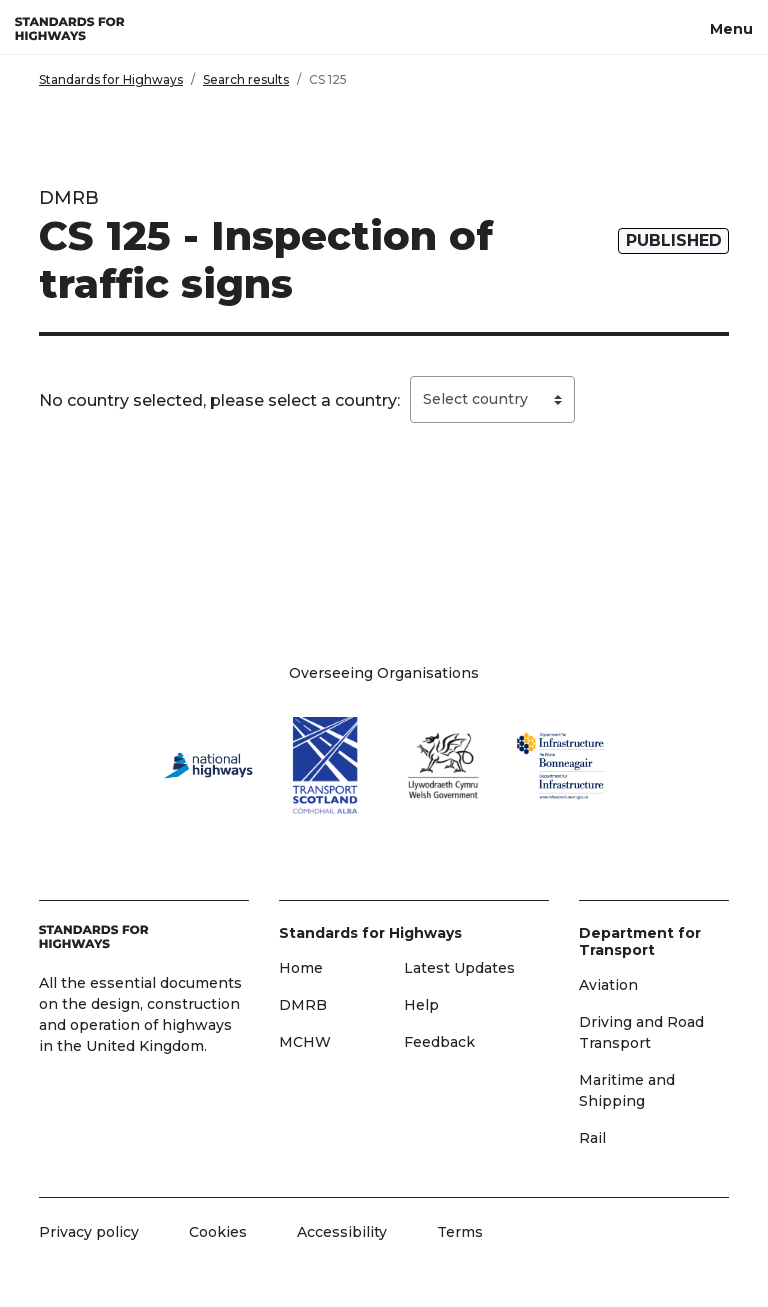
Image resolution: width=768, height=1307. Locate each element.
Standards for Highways (111, 79)
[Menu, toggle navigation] (731, 27)
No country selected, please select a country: (219, 400)
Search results (246, 79)
